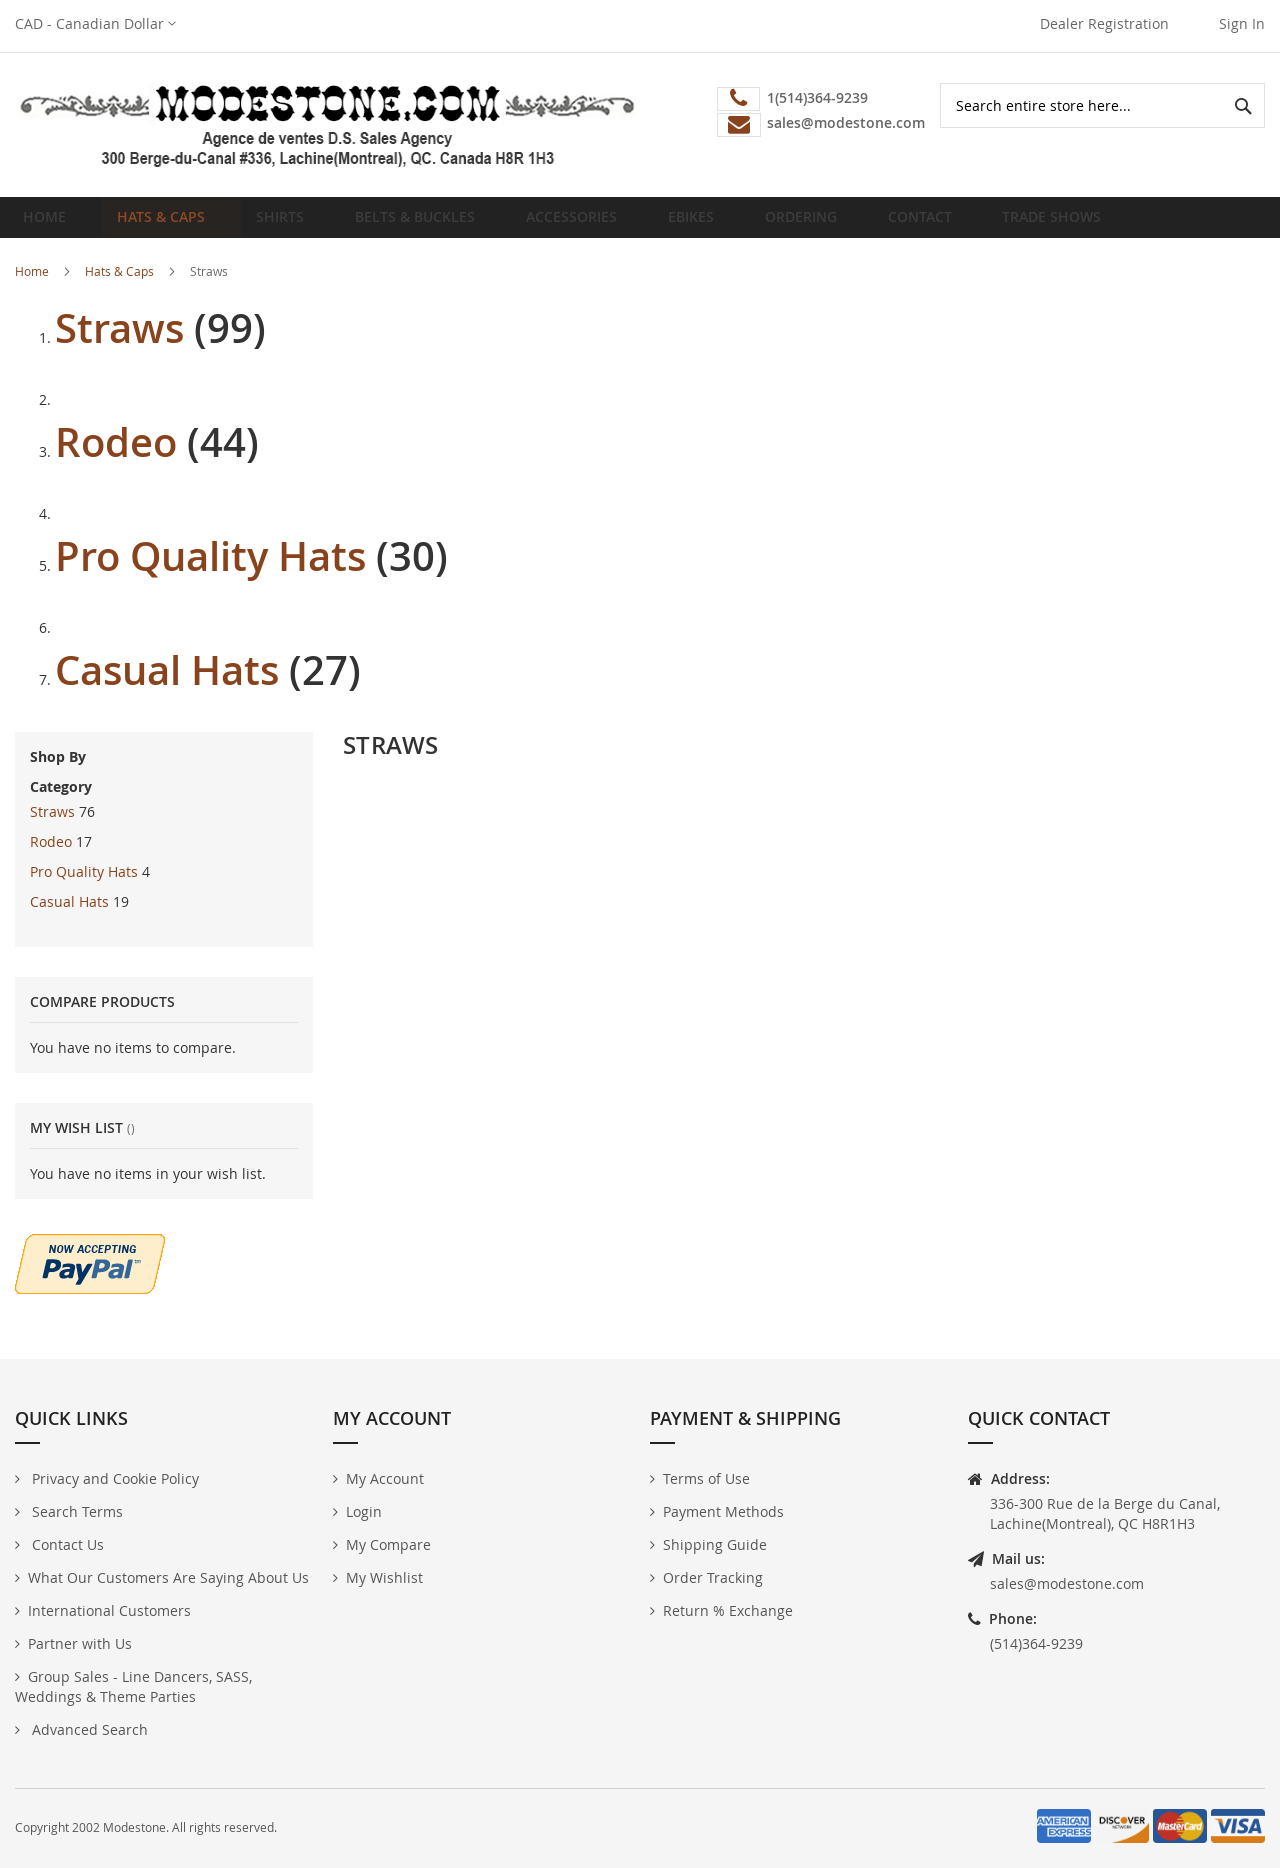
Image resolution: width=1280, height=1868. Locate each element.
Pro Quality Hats (210, 571)
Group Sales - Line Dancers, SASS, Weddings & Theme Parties (133, 1686)
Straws (119, 343)
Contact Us (66, 1544)
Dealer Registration (1104, 23)
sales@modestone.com (1067, 1583)
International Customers (109, 1610)
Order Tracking (713, 1577)
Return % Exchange (728, 1610)
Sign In (1242, 23)
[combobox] (1102, 105)
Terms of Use (706, 1478)
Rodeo (116, 457)
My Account (385, 1478)
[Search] (1242, 105)
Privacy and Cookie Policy (113, 1478)
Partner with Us (80, 1643)
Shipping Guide (715, 1544)
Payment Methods (723, 1511)
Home (50, 224)
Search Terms (75, 1511)
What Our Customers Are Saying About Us (168, 1577)
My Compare (388, 1544)
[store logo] (327, 125)
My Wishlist (384, 1577)
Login (364, 1511)
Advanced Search (88, 1729)
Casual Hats (167, 685)
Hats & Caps (119, 286)
